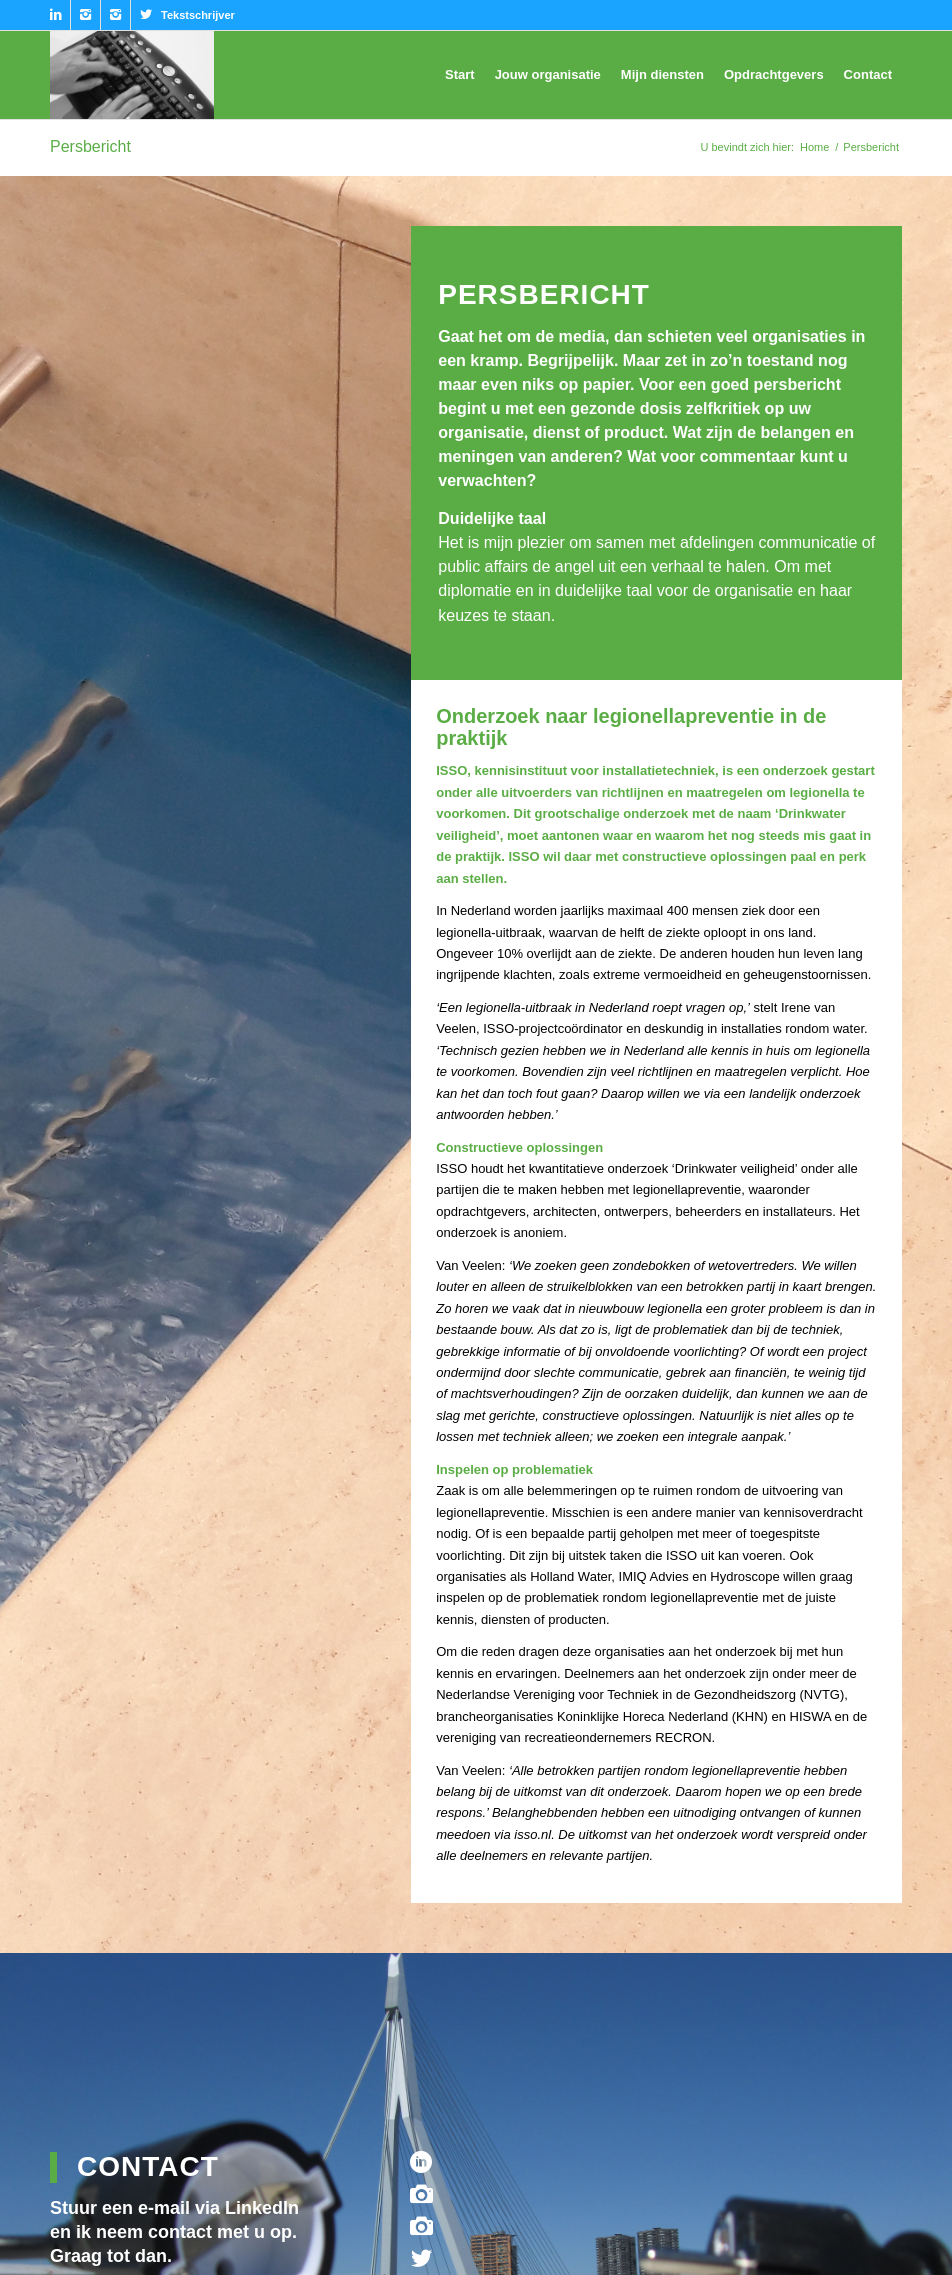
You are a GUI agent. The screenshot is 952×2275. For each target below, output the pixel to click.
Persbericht (90, 146)
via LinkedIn (247, 2208)
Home (814, 147)
